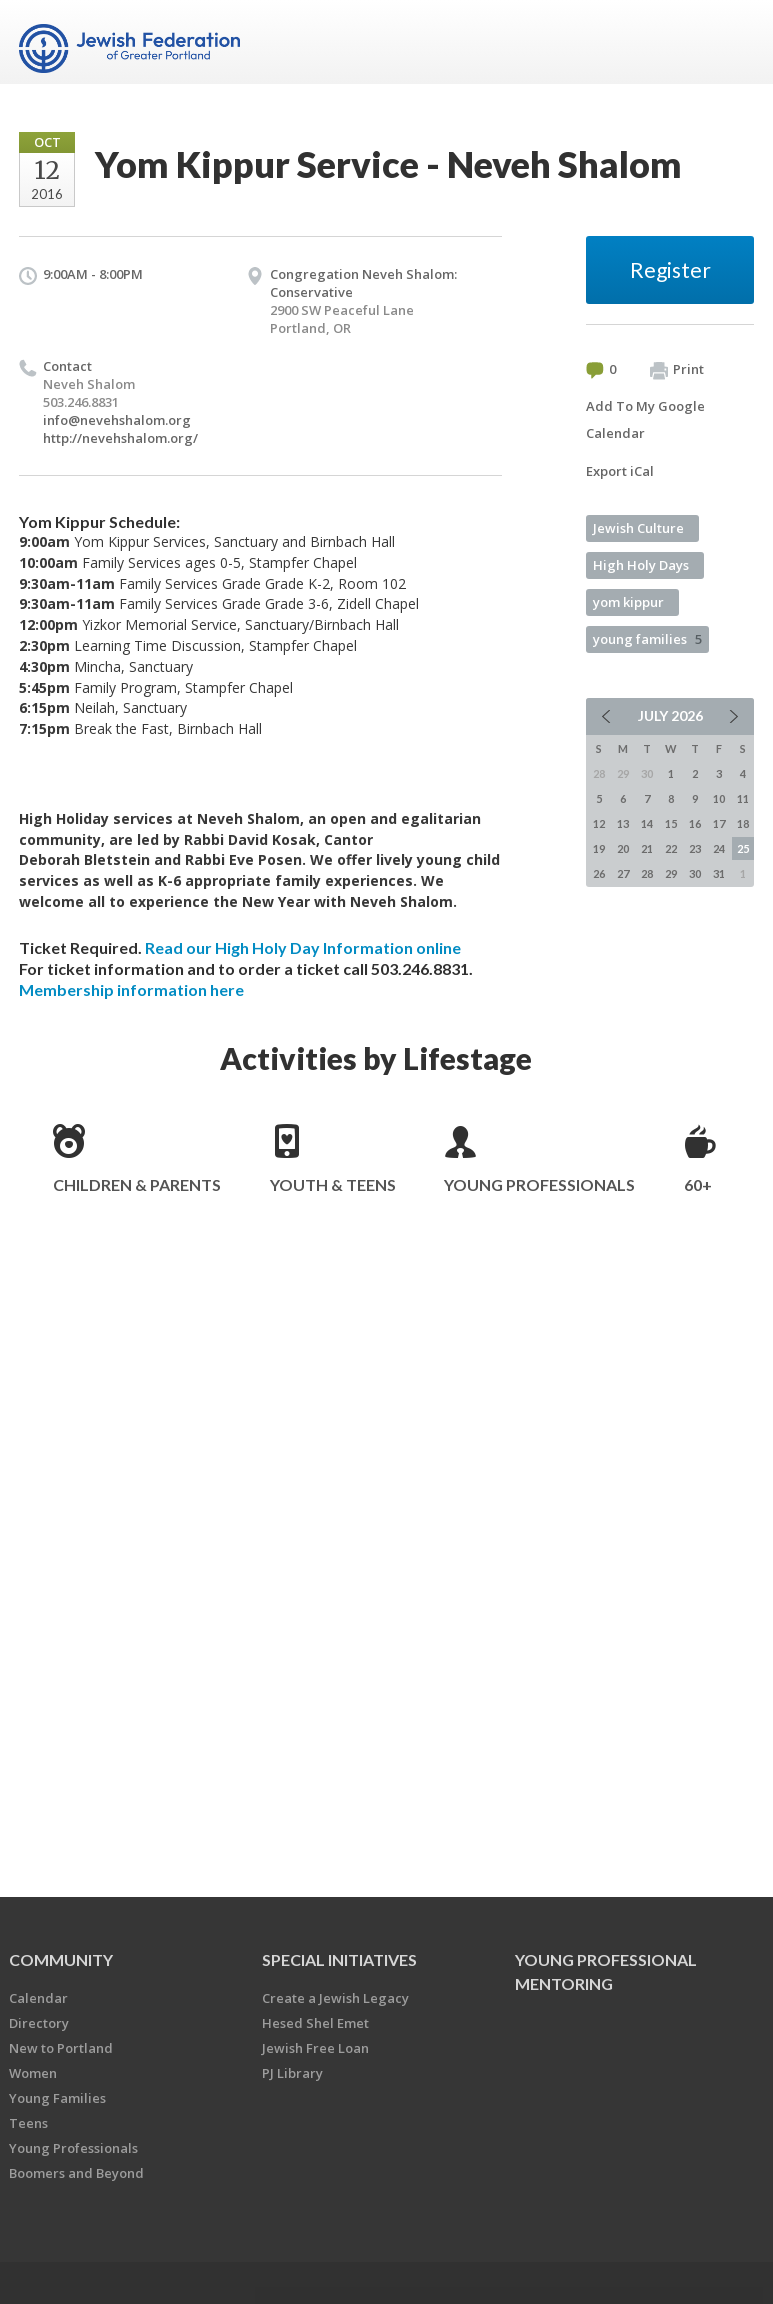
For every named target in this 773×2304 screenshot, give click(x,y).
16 (695, 823)
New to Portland (61, 2048)
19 (599, 848)
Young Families (57, 2098)
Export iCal (620, 471)
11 (743, 798)
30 (695, 873)
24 (719, 848)
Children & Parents (137, 1184)
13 (623, 823)
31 (719, 873)
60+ (698, 1184)
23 (695, 848)
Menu (731, 42)
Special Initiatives (339, 1959)
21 (647, 848)
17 (719, 823)
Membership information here (131, 989)
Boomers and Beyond (76, 2173)
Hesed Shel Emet (315, 2023)
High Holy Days (641, 565)
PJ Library (292, 2073)
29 (671, 873)
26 (599, 873)
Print (677, 370)
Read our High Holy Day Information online (303, 947)
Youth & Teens (333, 1184)
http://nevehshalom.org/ (120, 438)
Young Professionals (539, 1184)
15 (671, 823)
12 (599, 823)
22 (671, 848)
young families (647, 639)
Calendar (38, 1998)
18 (743, 823)
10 (719, 798)
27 (623, 873)
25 (743, 848)
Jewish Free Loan (315, 2048)
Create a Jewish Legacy (335, 1998)
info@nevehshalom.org (117, 420)
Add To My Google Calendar (645, 419)
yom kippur (628, 602)
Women (33, 2073)
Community (61, 1959)
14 (647, 823)
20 (623, 848)
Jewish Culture (638, 528)
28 (647, 873)
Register (670, 269)
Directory (39, 2023)
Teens (28, 2123)
